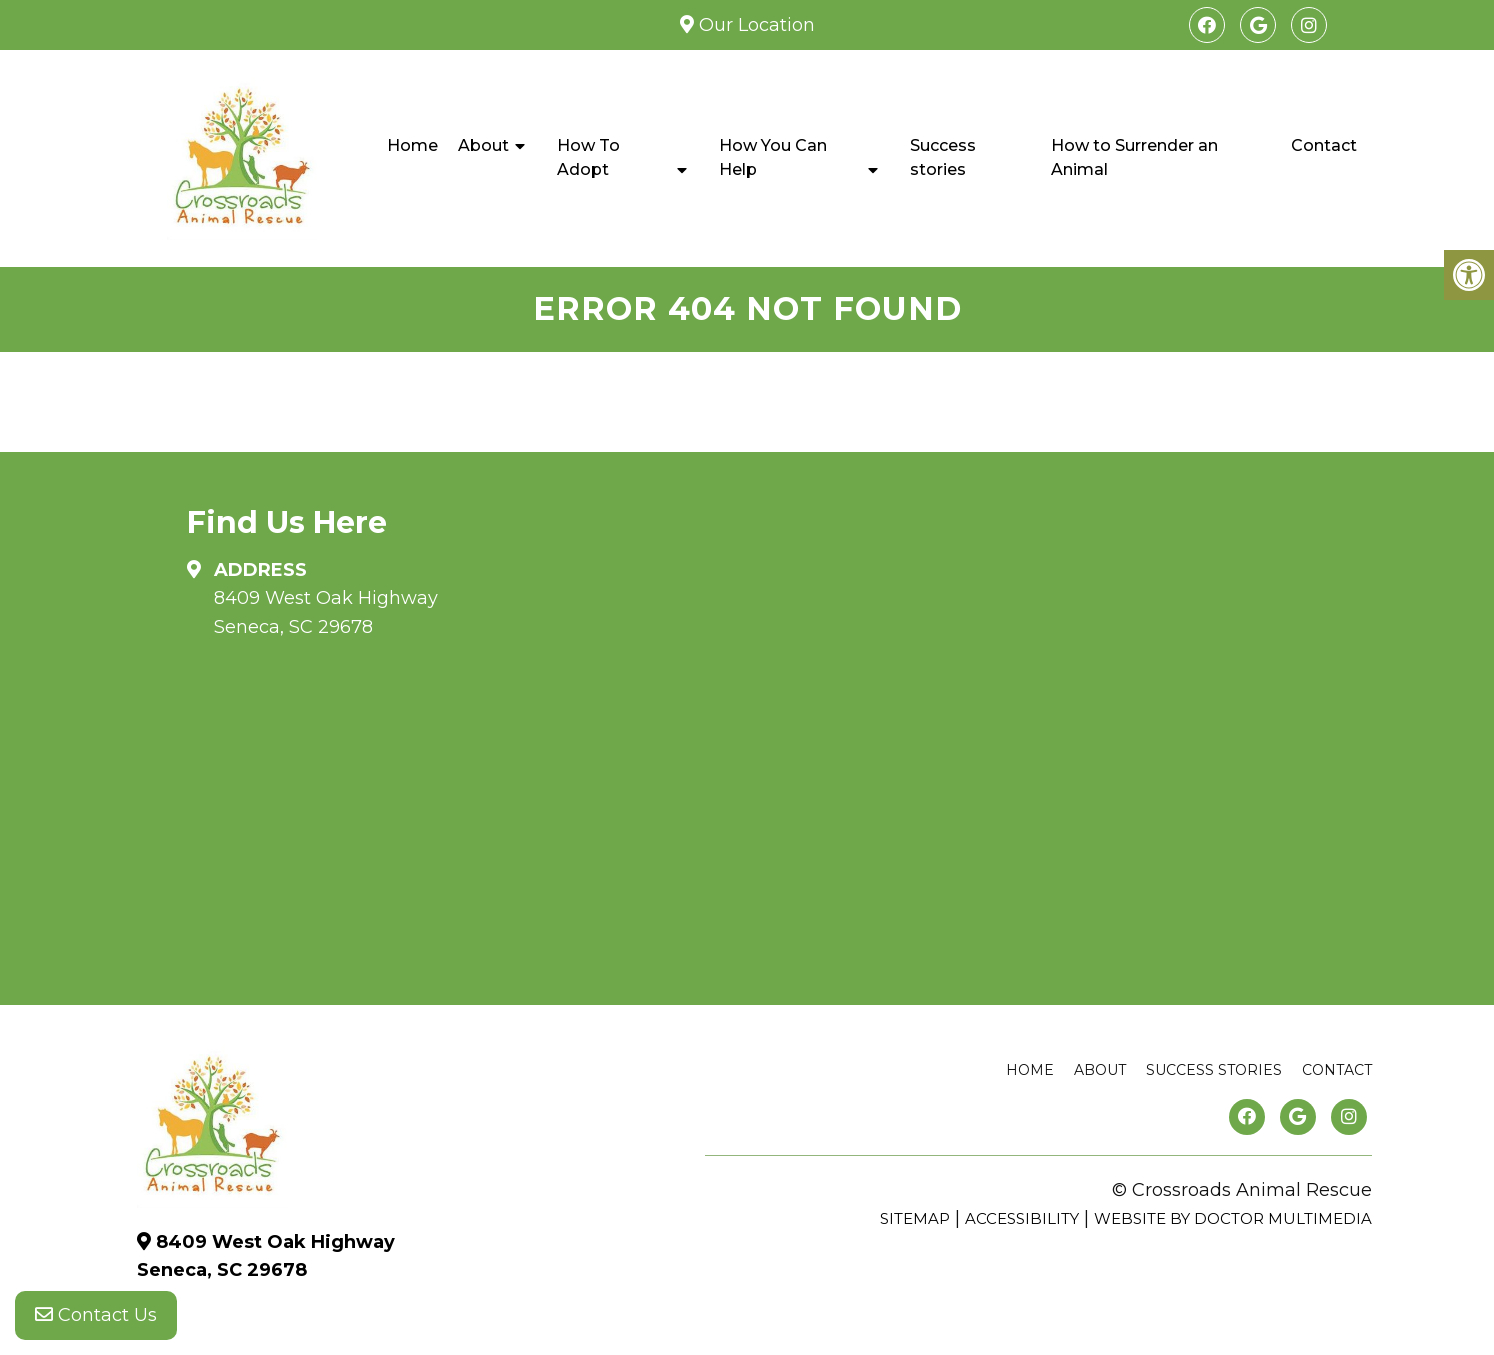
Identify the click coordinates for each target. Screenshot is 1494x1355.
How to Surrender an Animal (1134, 157)
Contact (1324, 145)
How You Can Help (773, 157)
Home (412, 145)
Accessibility (1022, 1218)
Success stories (943, 157)
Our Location (754, 25)
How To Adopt (588, 157)
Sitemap (915, 1218)
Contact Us (96, 1315)
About (483, 145)
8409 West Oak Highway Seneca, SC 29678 (326, 612)
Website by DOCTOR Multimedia (1233, 1218)
